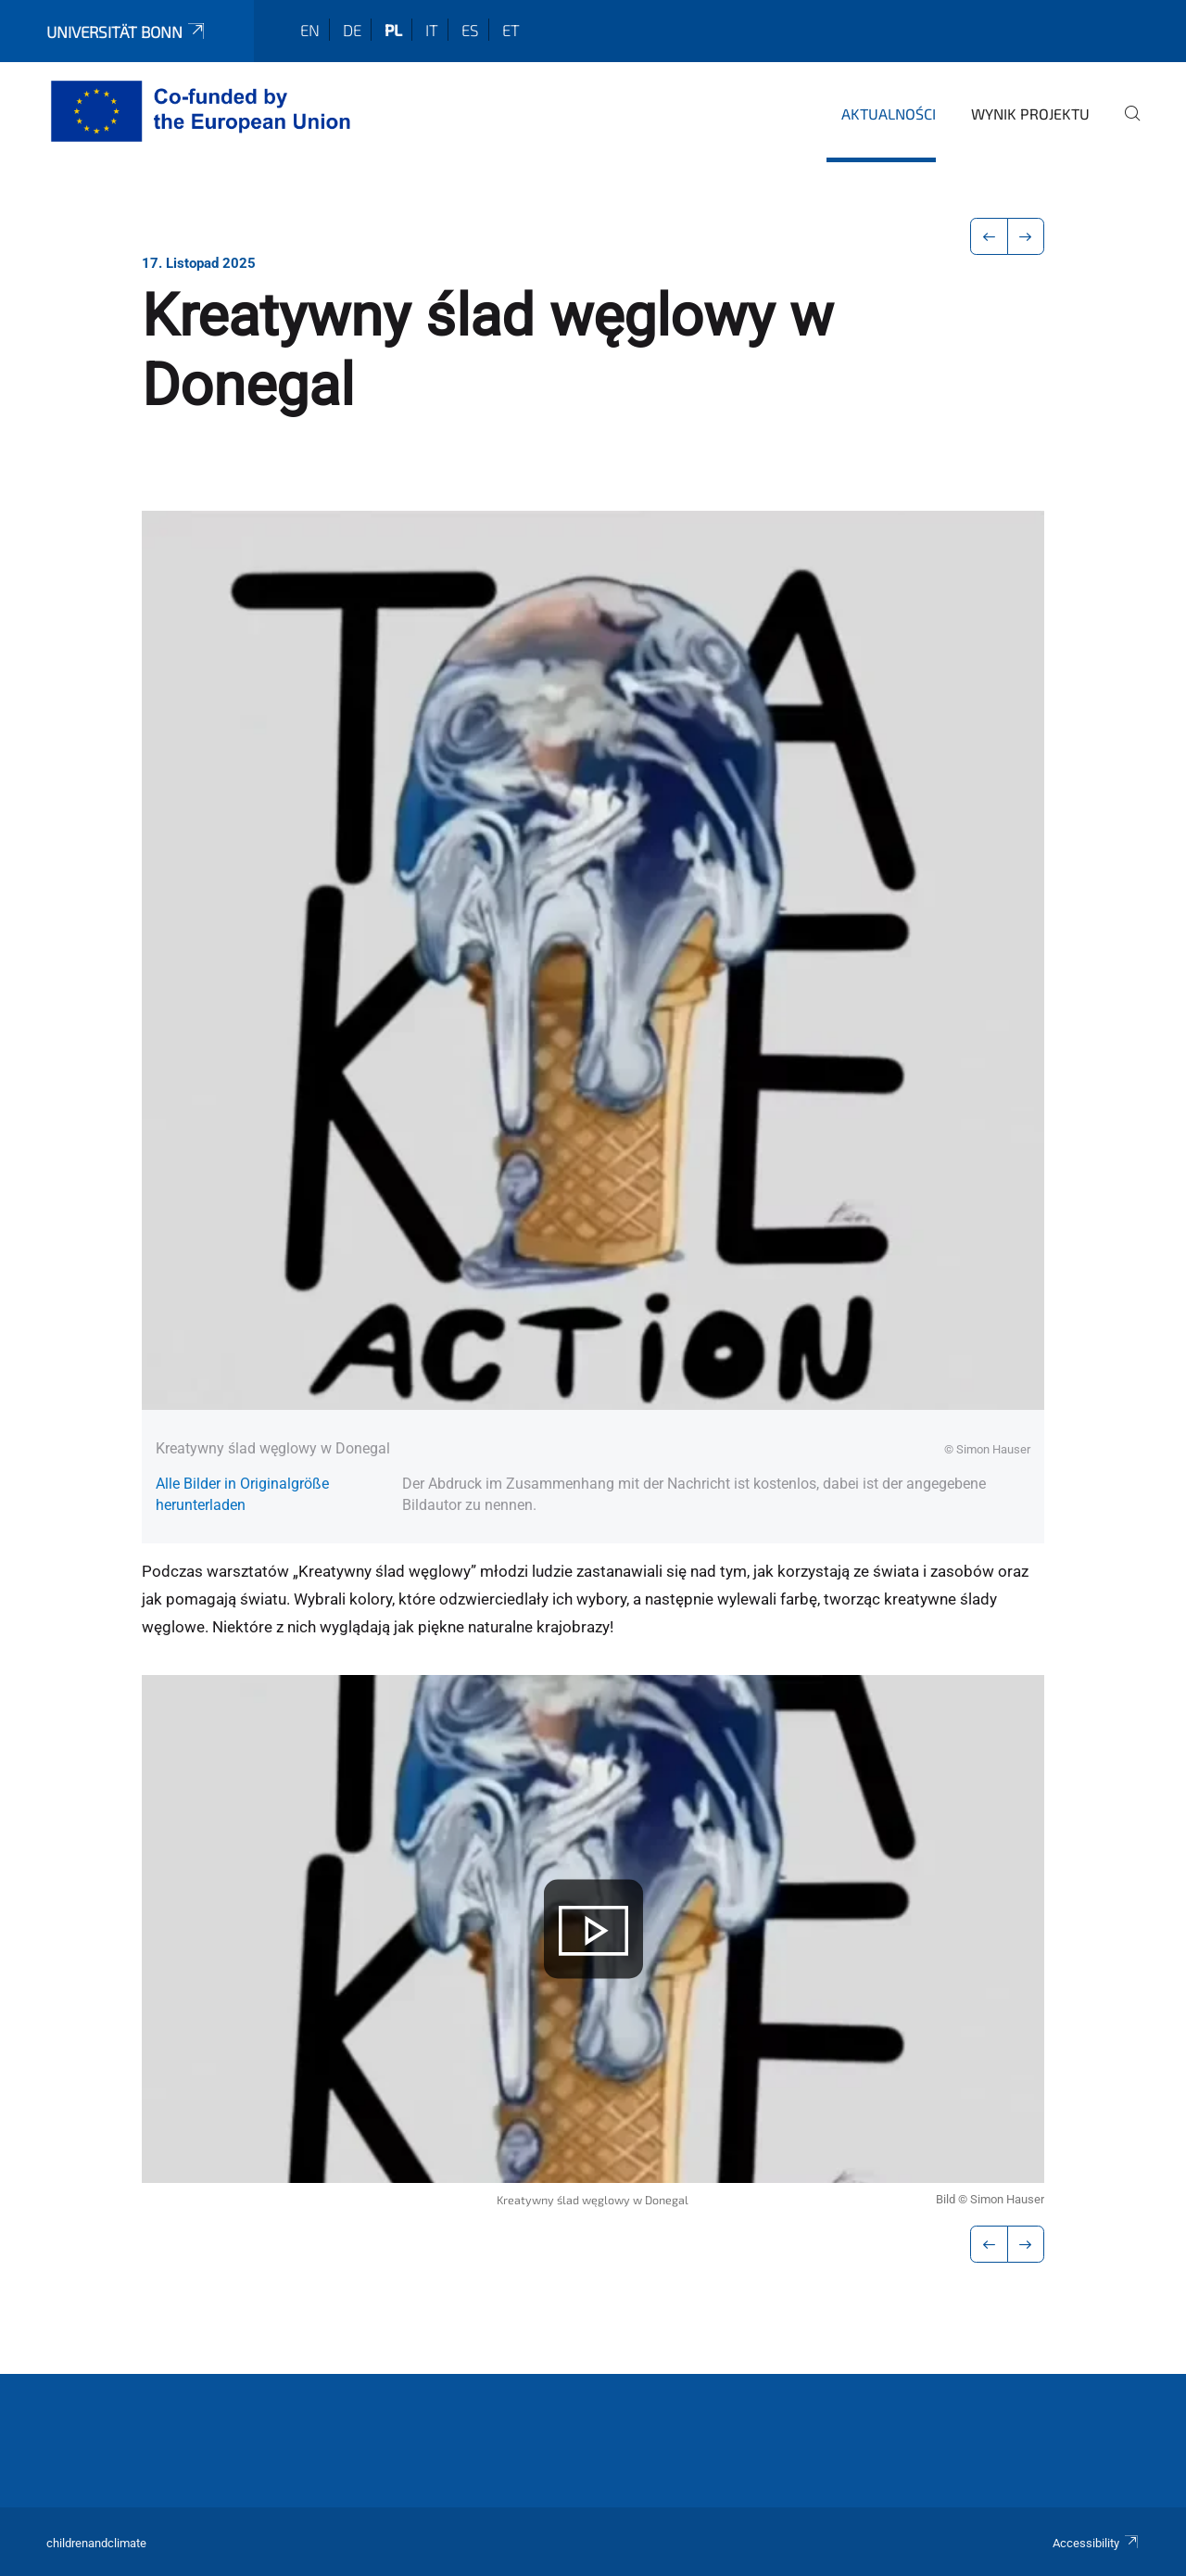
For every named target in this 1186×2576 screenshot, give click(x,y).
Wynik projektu (1030, 113)
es (470, 29)
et (511, 29)
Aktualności (888, 113)
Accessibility (1096, 2543)
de (352, 29)
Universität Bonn (127, 31)
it (431, 29)
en (310, 29)
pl (393, 29)
